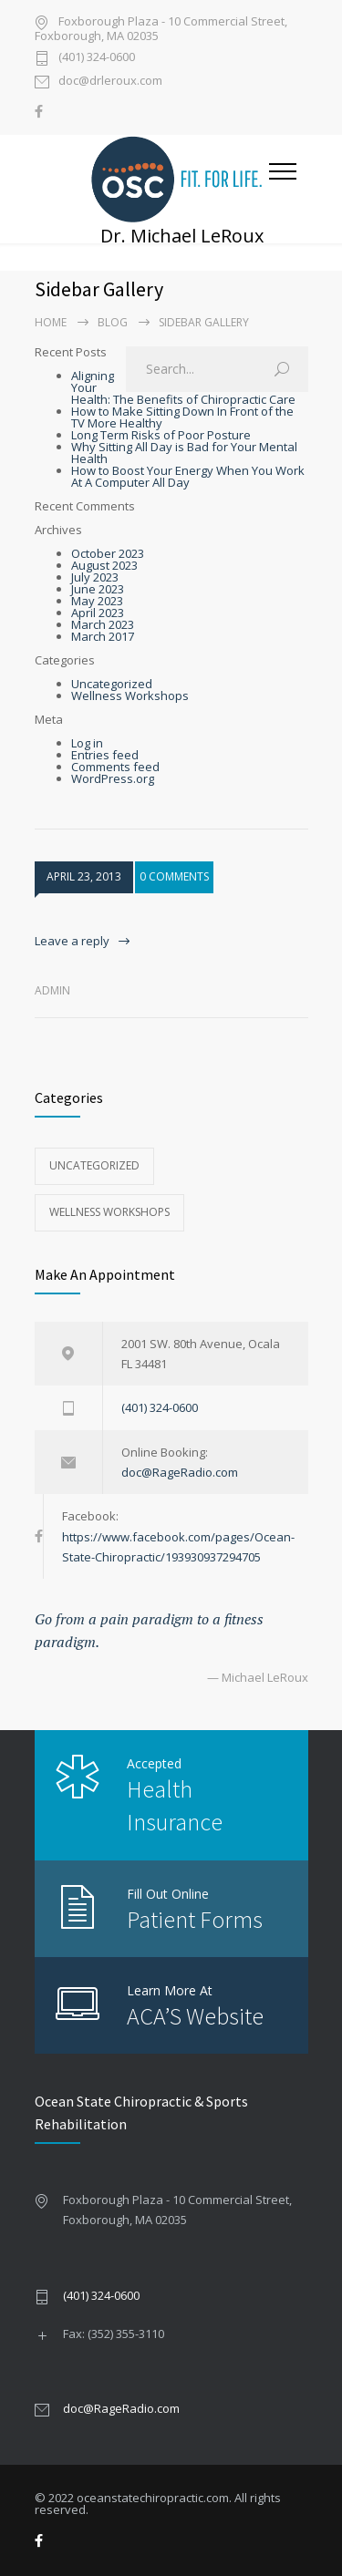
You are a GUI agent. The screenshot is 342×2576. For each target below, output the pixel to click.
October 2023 (107, 553)
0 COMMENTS (174, 876)
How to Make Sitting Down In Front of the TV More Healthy (182, 417)
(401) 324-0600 (96, 58)
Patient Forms (195, 1919)
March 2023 (102, 624)
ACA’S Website (195, 2016)
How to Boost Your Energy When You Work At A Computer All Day (188, 476)
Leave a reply (72, 941)
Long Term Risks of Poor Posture (161, 435)
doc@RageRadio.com (179, 1472)
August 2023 (104, 565)
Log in (87, 743)
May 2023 (97, 600)
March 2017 (102, 636)
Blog (113, 322)
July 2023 (95, 577)
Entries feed (105, 755)
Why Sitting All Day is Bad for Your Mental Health (184, 452)
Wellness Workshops (130, 695)
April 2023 (97, 612)
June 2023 (97, 589)
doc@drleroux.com (110, 81)
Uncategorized (111, 683)
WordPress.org (112, 778)
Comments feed (115, 766)
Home (51, 322)
